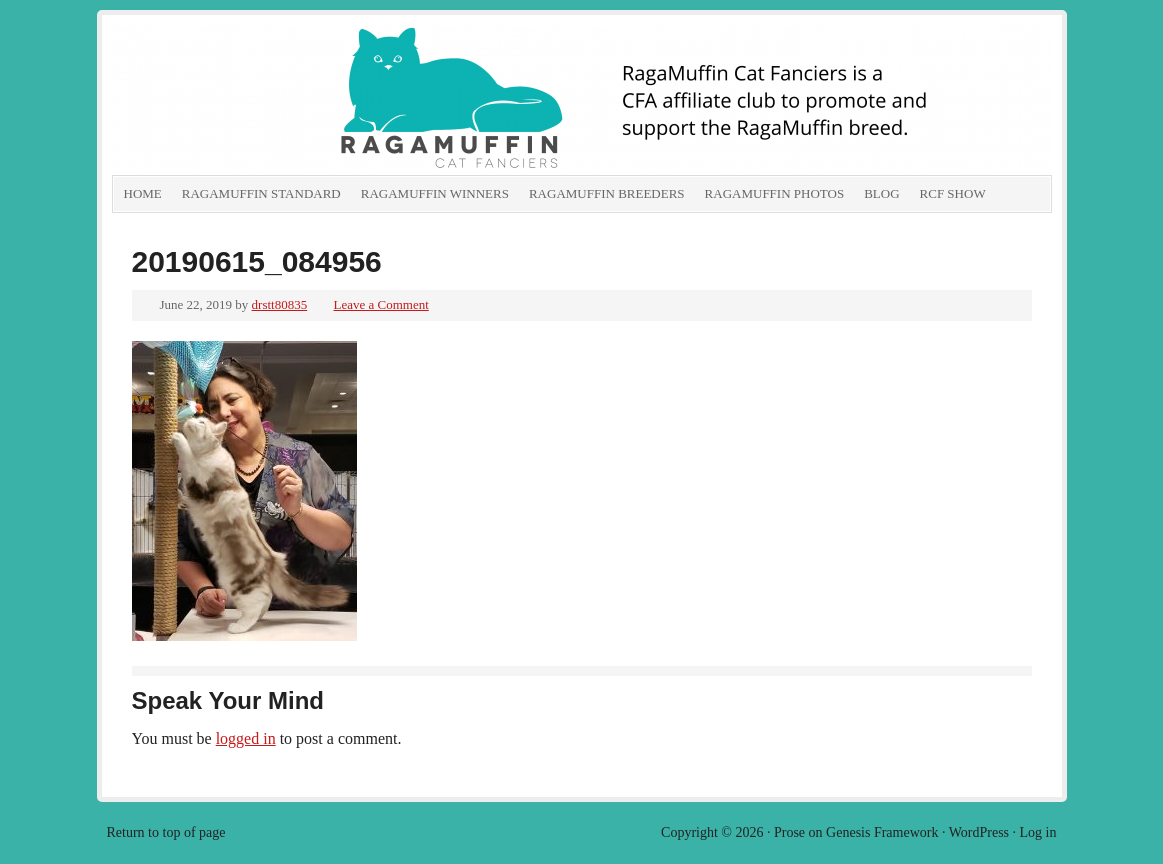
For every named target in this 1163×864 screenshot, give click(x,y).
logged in (246, 738)
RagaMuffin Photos (775, 193)
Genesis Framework (882, 832)
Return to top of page (166, 832)
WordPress (979, 832)
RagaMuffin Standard (261, 193)
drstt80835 (280, 304)
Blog (881, 193)
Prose (789, 832)
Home (143, 193)
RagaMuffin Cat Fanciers (337, 100)
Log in (1038, 832)
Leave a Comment (380, 304)
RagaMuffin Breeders (607, 193)
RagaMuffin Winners (435, 193)
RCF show (953, 193)
